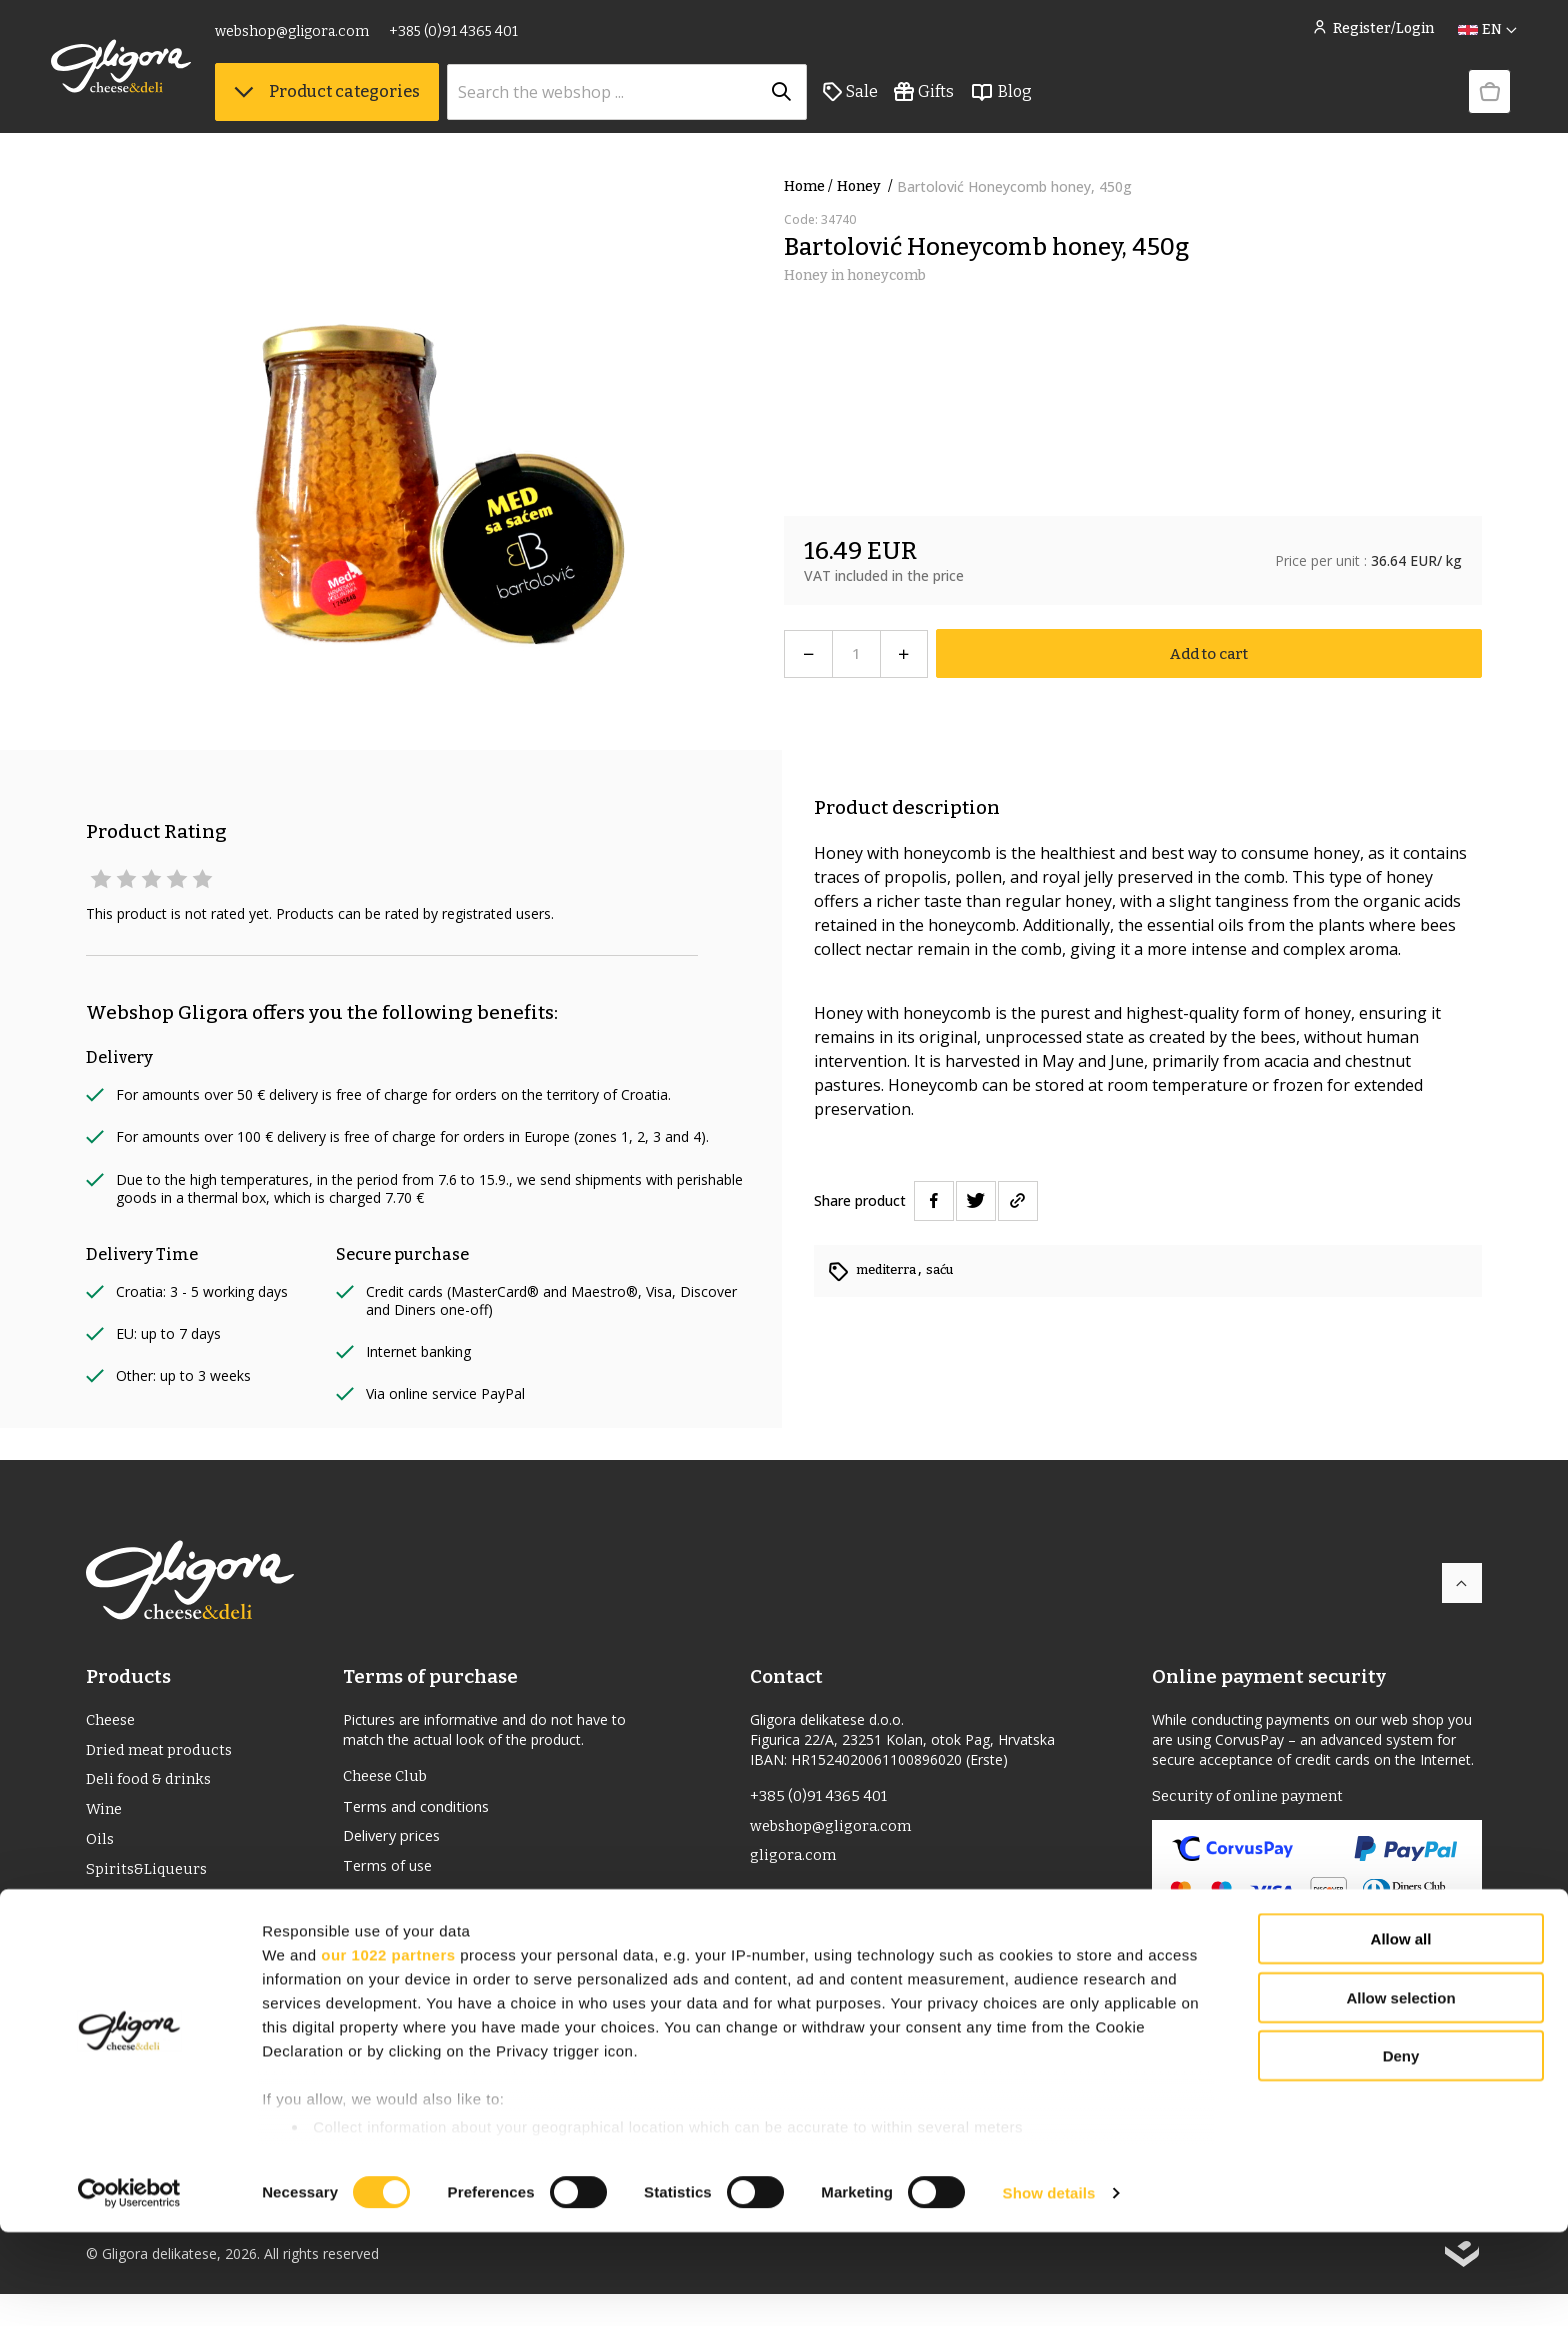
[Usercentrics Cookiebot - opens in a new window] (129, 2287)
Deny (1401, 2150)
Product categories (362, 100)
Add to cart (1209, 653)
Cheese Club (389, 1777)
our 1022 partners (388, 2048)
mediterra (892, 1269)
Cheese (113, 1721)
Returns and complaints (432, 1906)
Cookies (373, 1970)
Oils (101, 1849)
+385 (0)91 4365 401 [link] (488, 37)
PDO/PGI (117, 1913)
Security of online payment (1252, 1797)
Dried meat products (163, 1753)
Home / (808, 186)
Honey (867, 186)
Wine (105, 1817)
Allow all (1401, 2033)
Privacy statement (410, 1938)
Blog (1036, 101)
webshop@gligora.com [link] (327, 37)
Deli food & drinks (152, 1785)
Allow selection (1400, 2091)
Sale (885, 101)
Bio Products (133, 1945)
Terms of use (393, 1874)
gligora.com (794, 1861)
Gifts (959, 101)
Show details (1049, 2286)
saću (951, 1269)
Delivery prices (398, 1842)
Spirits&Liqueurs (149, 1881)
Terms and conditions (424, 1810)
